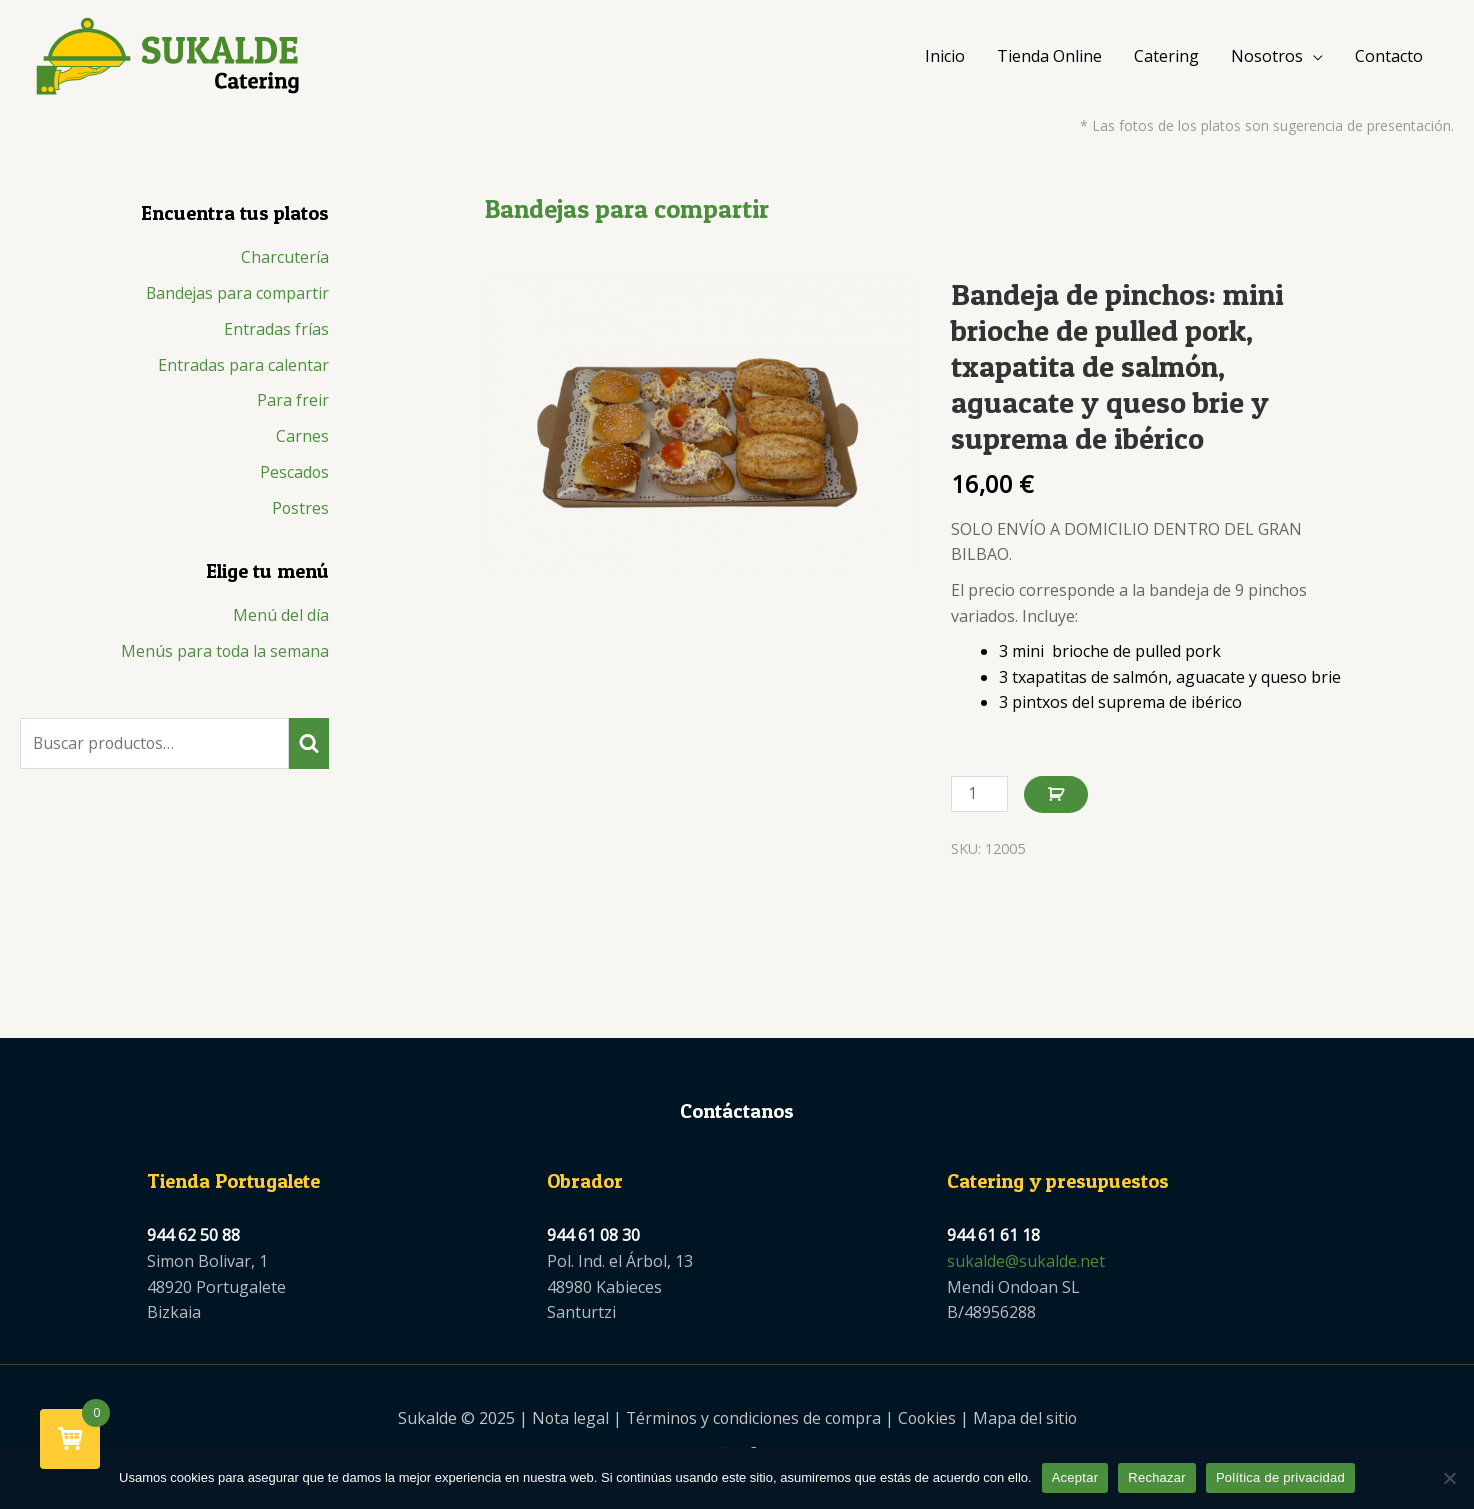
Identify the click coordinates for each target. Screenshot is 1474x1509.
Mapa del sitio (1028, 1423)
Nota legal (566, 1423)
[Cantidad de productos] (980, 798)
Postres (300, 514)
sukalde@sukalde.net (1026, 1265)
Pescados (294, 478)
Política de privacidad (1280, 1477)
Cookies (929, 1423)
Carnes (302, 442)
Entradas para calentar (243, 370)
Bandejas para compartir (236, 298)
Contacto (1389, 58)
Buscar (309, 750)
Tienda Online (1049, 58)
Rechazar (1157, 1477)
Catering (1166, 58)
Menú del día (281, 622)
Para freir (293, 406)
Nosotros (1267, 58)
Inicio (945, 58)
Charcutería (285, 262)
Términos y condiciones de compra (752, 1423)
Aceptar (1075, 1477)
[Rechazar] (1449, 1478)
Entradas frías (276, 334)
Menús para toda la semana (224, 658)
